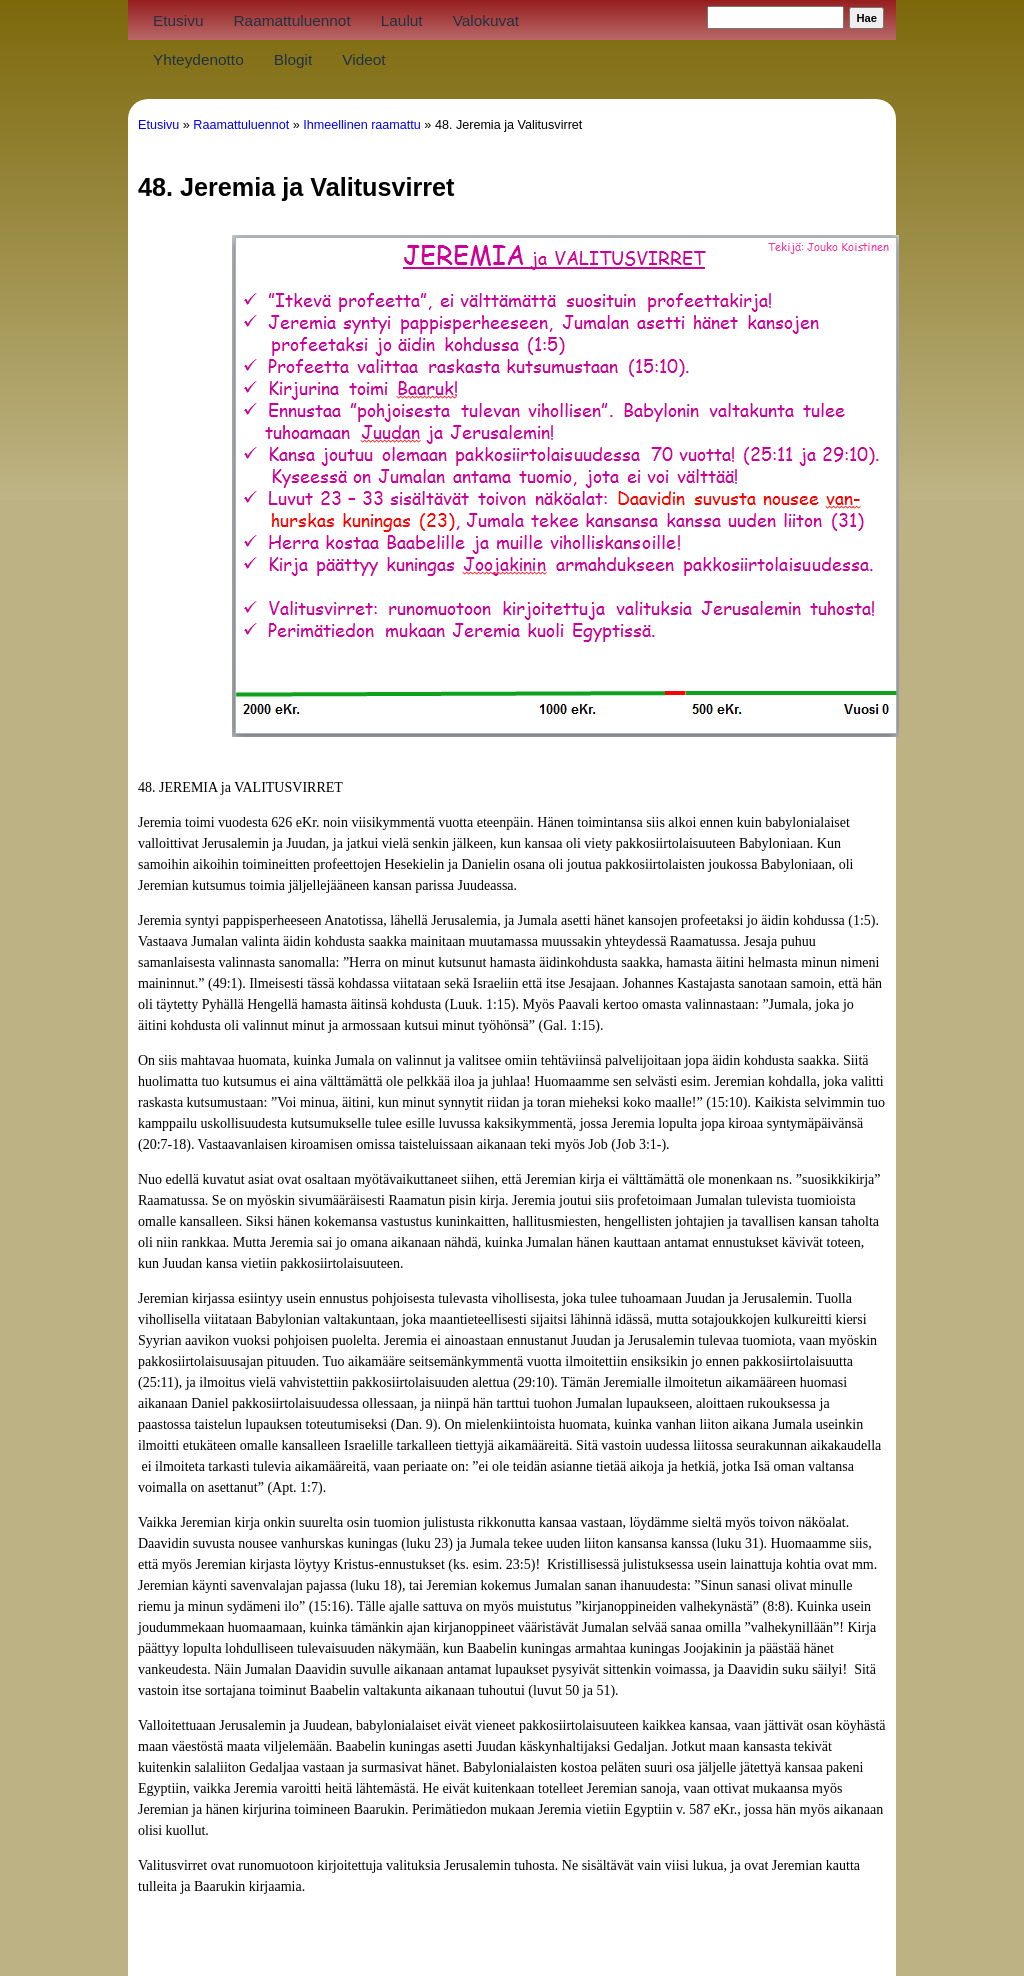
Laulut (402, 20)
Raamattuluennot (291, 20)
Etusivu (178, 20)
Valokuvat (486, 20)
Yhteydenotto (198, 59)
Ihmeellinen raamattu (362, 125)
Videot (363, 59)
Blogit (293, 59)
